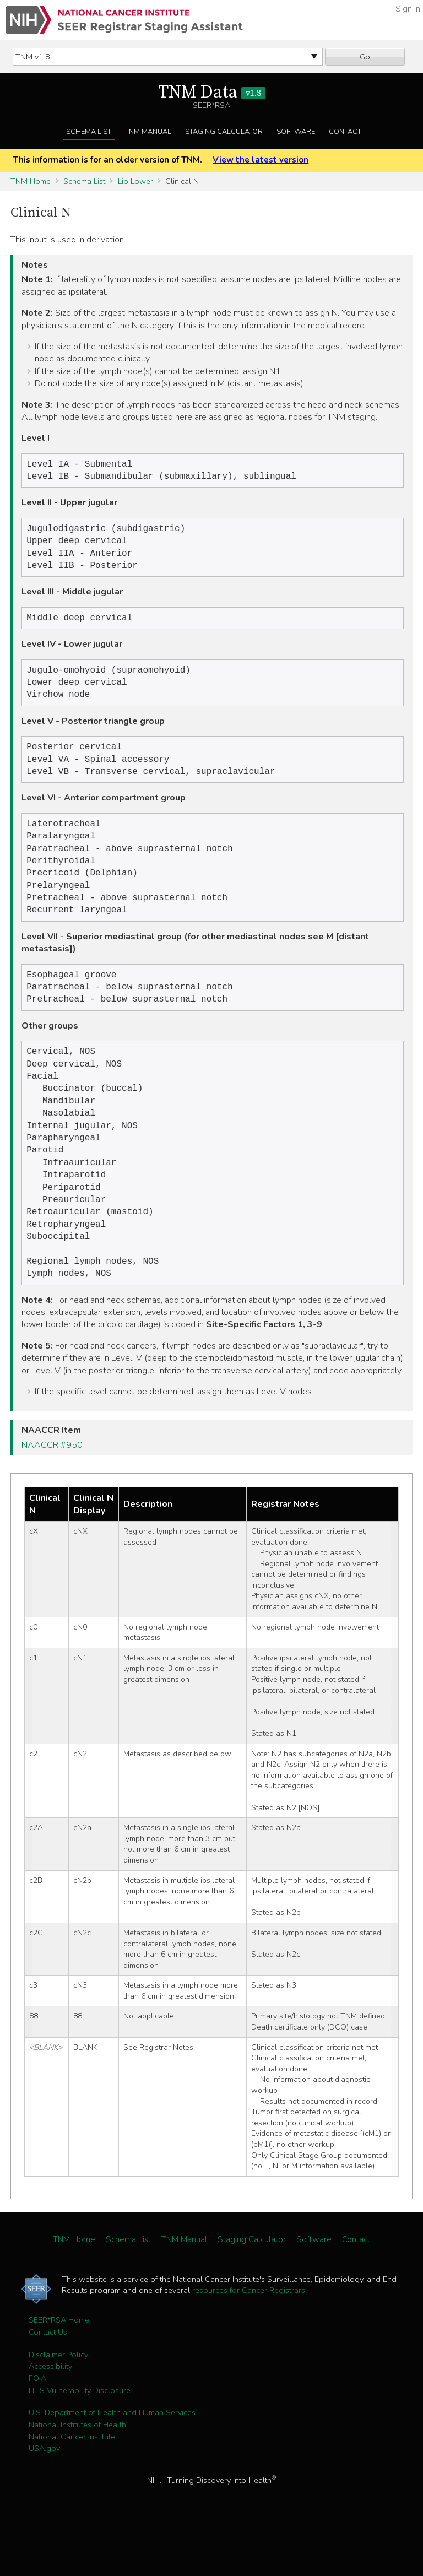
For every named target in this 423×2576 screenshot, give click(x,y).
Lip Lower (135, 181)
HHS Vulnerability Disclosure (80, 2437)
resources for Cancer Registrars (248, 2337)
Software (295, 132)
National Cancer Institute (72, 2484)
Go (365, 56)
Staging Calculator (224, 132)
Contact (345, 132)
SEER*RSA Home (59, 2367)
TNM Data (211, 93)
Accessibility (50, 2413)
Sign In (407, 9)
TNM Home (30, 181)
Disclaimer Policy (58, 2401)
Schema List (88, 132)
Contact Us (48, 2379)
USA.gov (44, 2495)
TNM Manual (148, 132)
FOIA (37, 2425)
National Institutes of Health (77, 2471)
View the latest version (260, 159)
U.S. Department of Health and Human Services (112, 2459)
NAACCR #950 (52, 1492)
